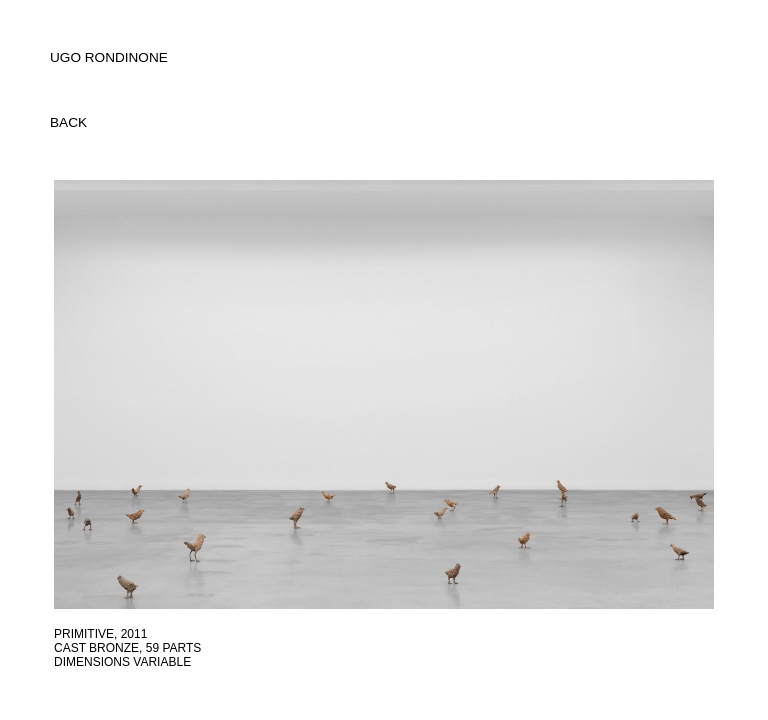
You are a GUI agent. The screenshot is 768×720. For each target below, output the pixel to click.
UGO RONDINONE (109, 57)
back (68, 122)
